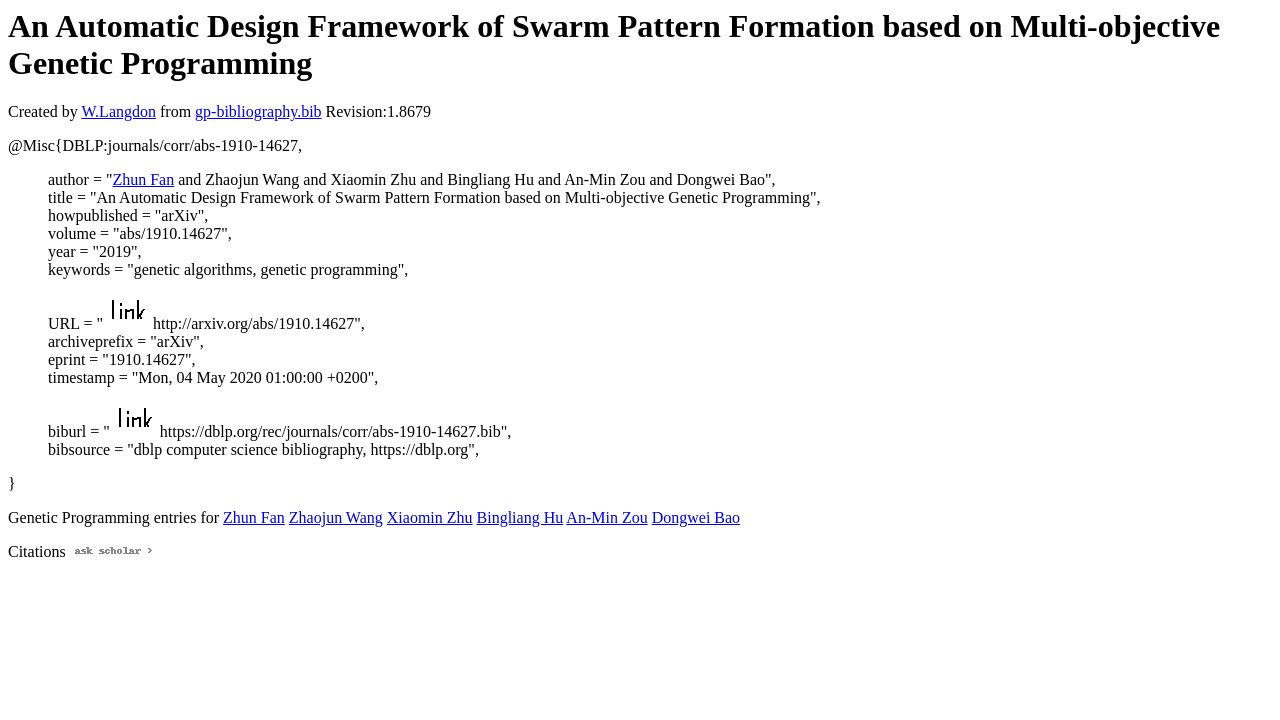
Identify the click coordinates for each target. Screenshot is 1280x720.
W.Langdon (118, 111)
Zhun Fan (143, 179)
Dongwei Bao (696, 517)
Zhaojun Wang (336, 517)
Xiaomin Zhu (430, 517)
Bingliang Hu (520, 517)
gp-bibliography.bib (258, 111)
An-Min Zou (606, 517)
